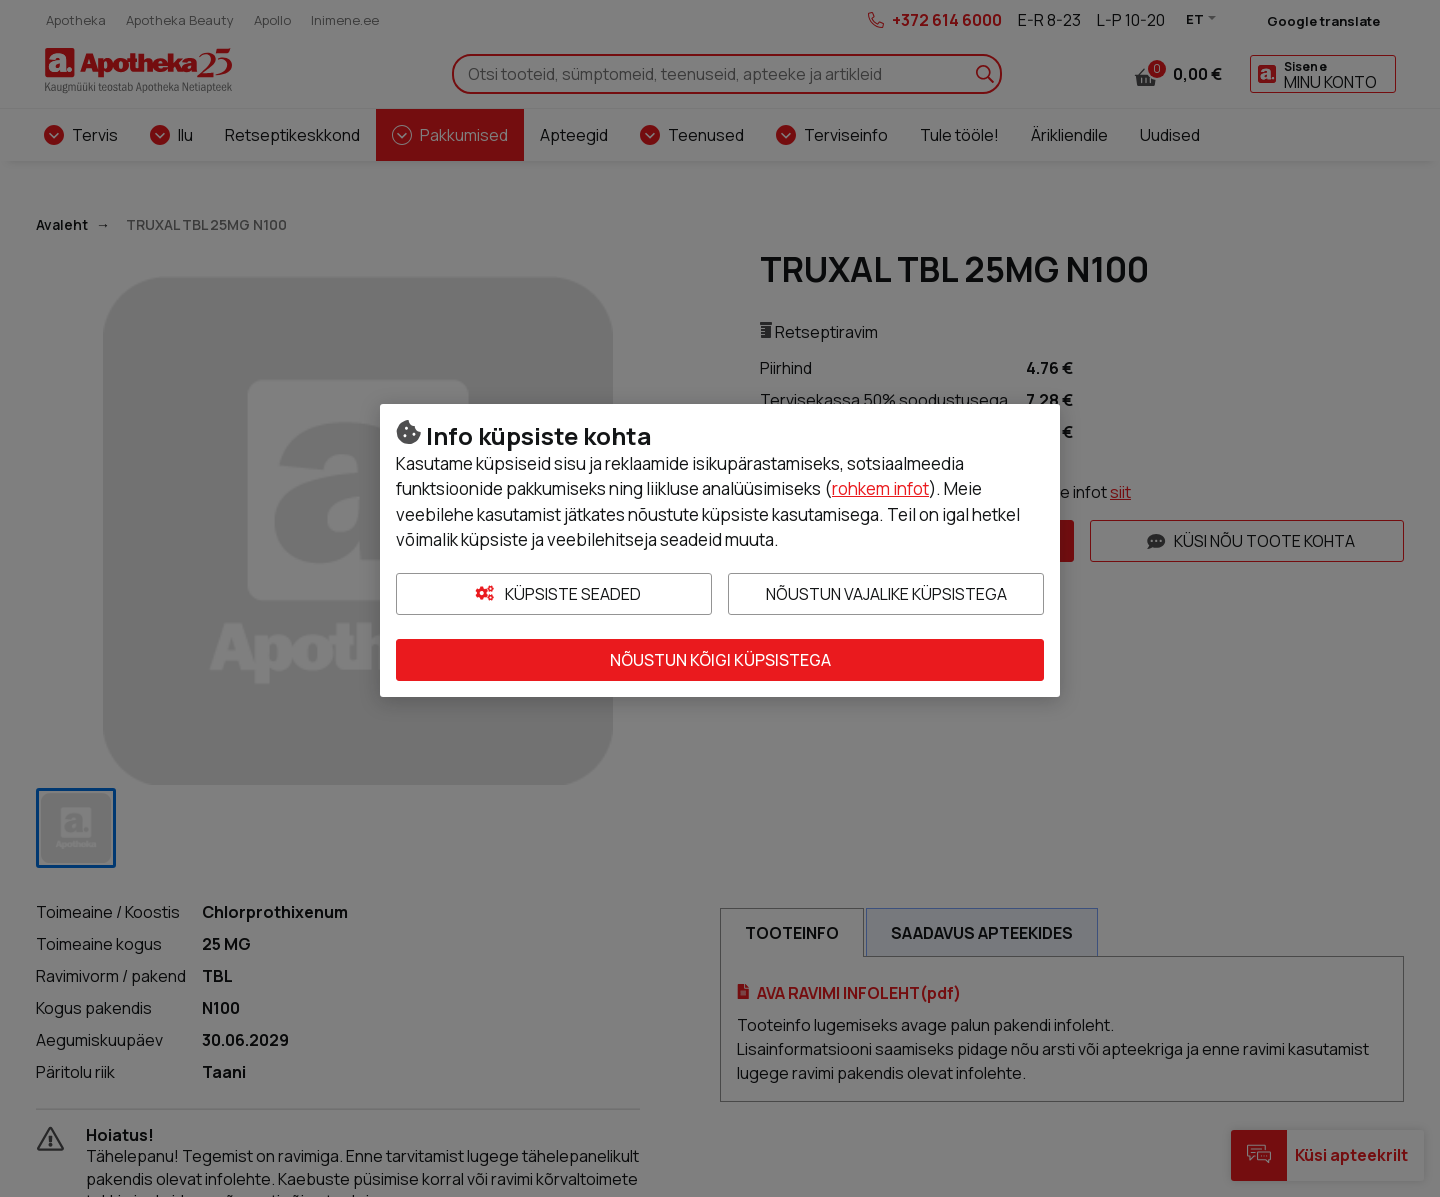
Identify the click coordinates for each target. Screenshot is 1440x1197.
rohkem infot (880, 488)
